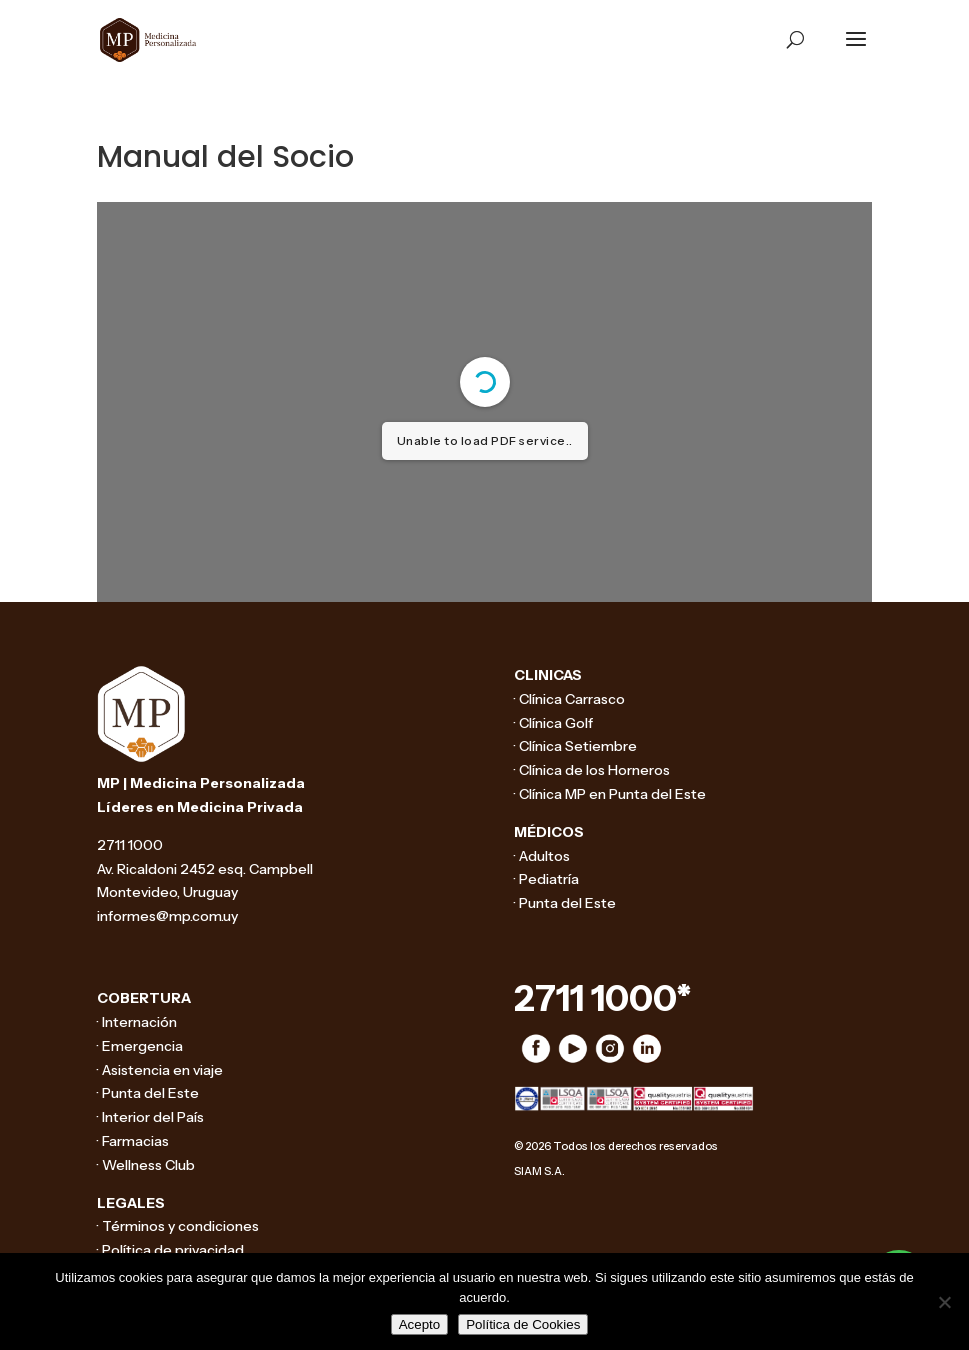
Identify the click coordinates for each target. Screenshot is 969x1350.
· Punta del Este (565, 903)
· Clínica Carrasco (569, 699)
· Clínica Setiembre (575, 746)
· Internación (137, 1022)
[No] (944, 1302)
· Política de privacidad (170, 1250)
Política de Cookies (523, 1324)
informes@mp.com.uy (167, 916)
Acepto (420, 1324)
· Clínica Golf (553, 723)
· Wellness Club (146, 1165)
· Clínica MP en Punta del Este (610, 794)
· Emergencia (140, 1046)
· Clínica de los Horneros (592, 770)
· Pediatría (546, 879)
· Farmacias (133, 1141)
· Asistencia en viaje (160, 1070)
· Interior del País (150, 1117)
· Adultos (542, 856)
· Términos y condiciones (178, 1226)
